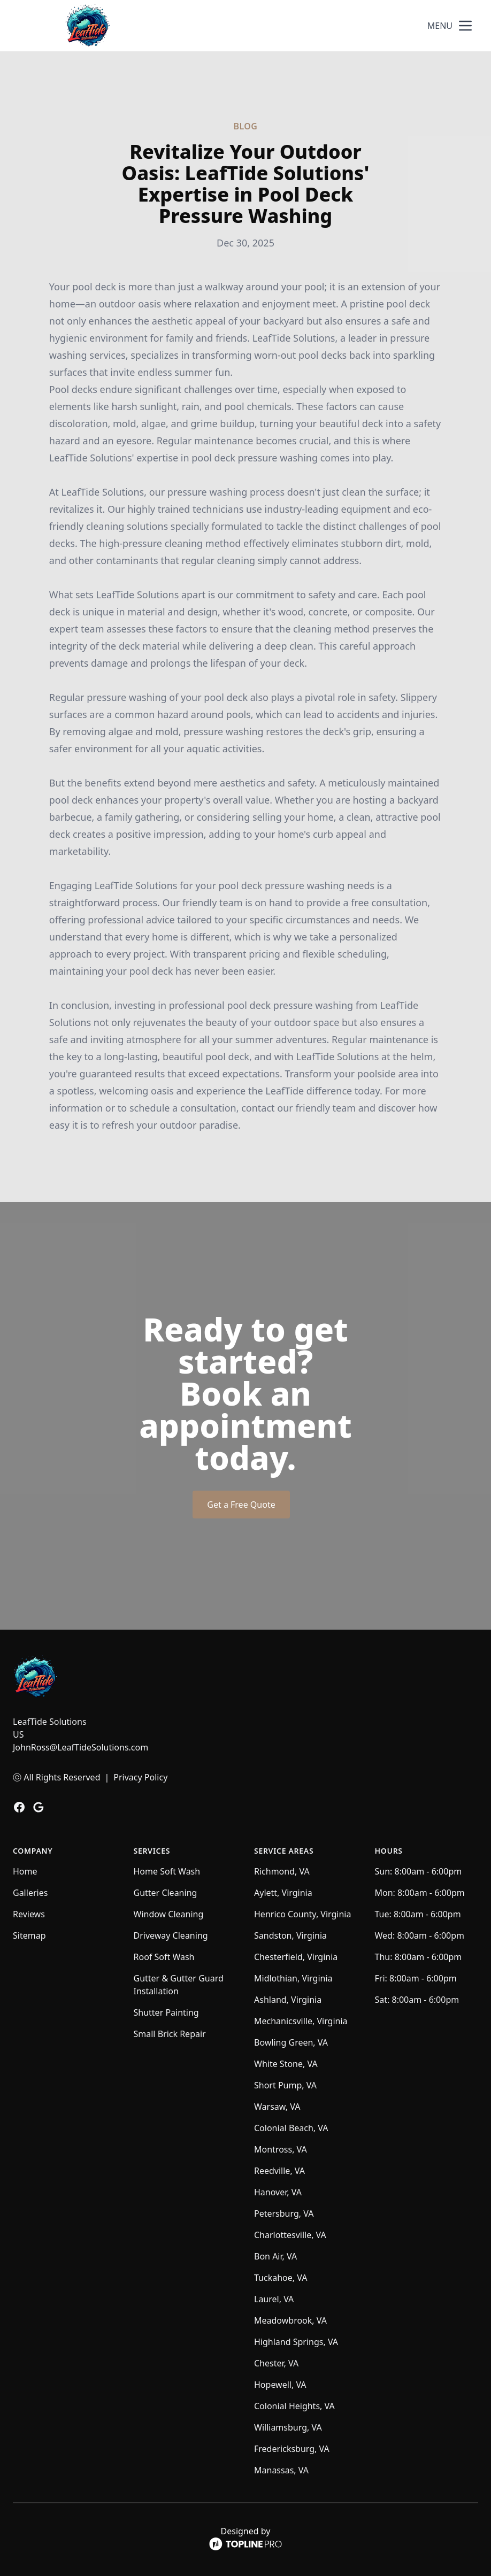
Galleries (30, 1893)
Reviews (29, 1914)
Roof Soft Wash (164, 1957)
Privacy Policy (140, 1777)
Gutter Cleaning (165, 1893)
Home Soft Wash (167, 1871)
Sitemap (29, 1935)
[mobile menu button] (465, 25)
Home (25, 1871)
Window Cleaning (169, 1914)
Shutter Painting (166, 2012)
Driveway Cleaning (171, 1935)
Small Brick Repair (170, 2034)
